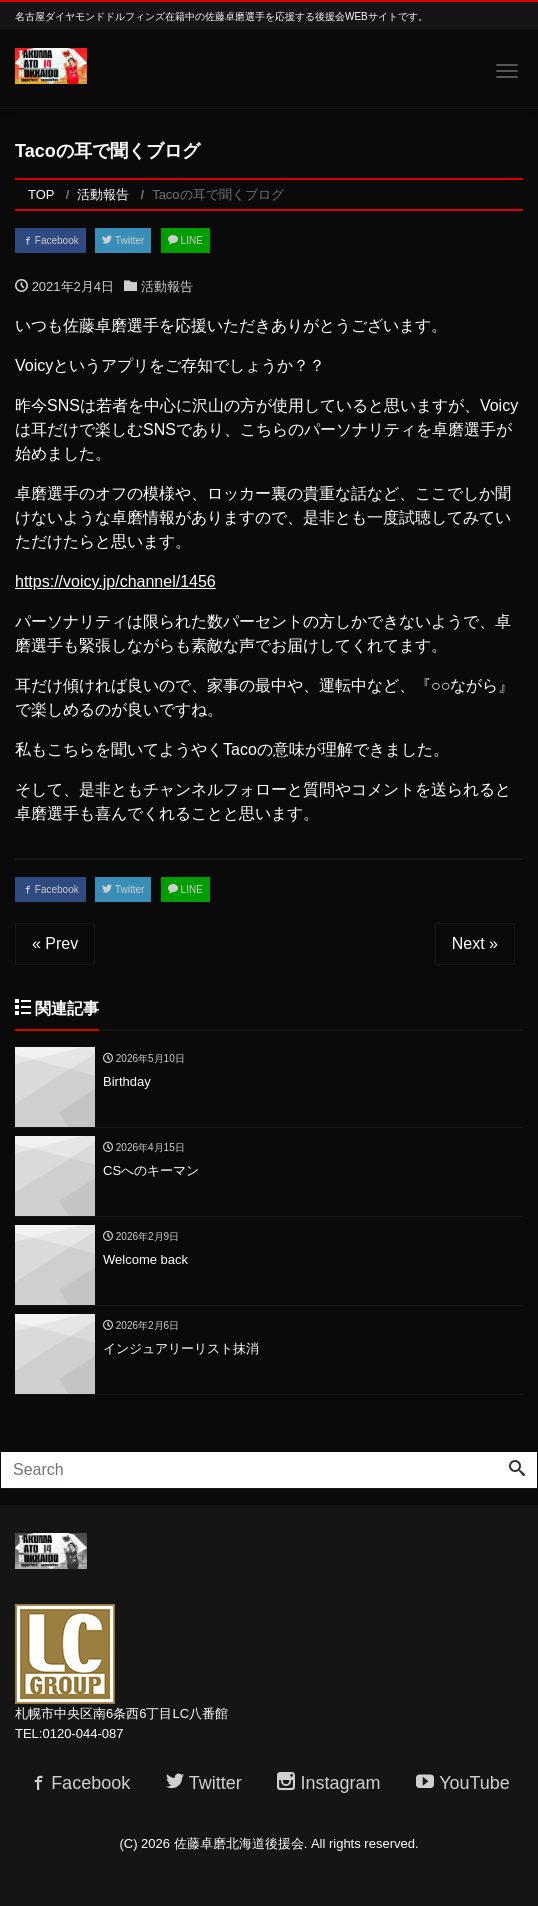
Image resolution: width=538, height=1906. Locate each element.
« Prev (55, 943)
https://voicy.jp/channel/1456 (115, 581)
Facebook (50, 240)
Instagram (328, 1783)
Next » (475, 943)
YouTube (463, 1783)
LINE (185, 240)
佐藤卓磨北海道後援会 (239, 1843)
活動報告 (167, 286)
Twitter (123, 240)
